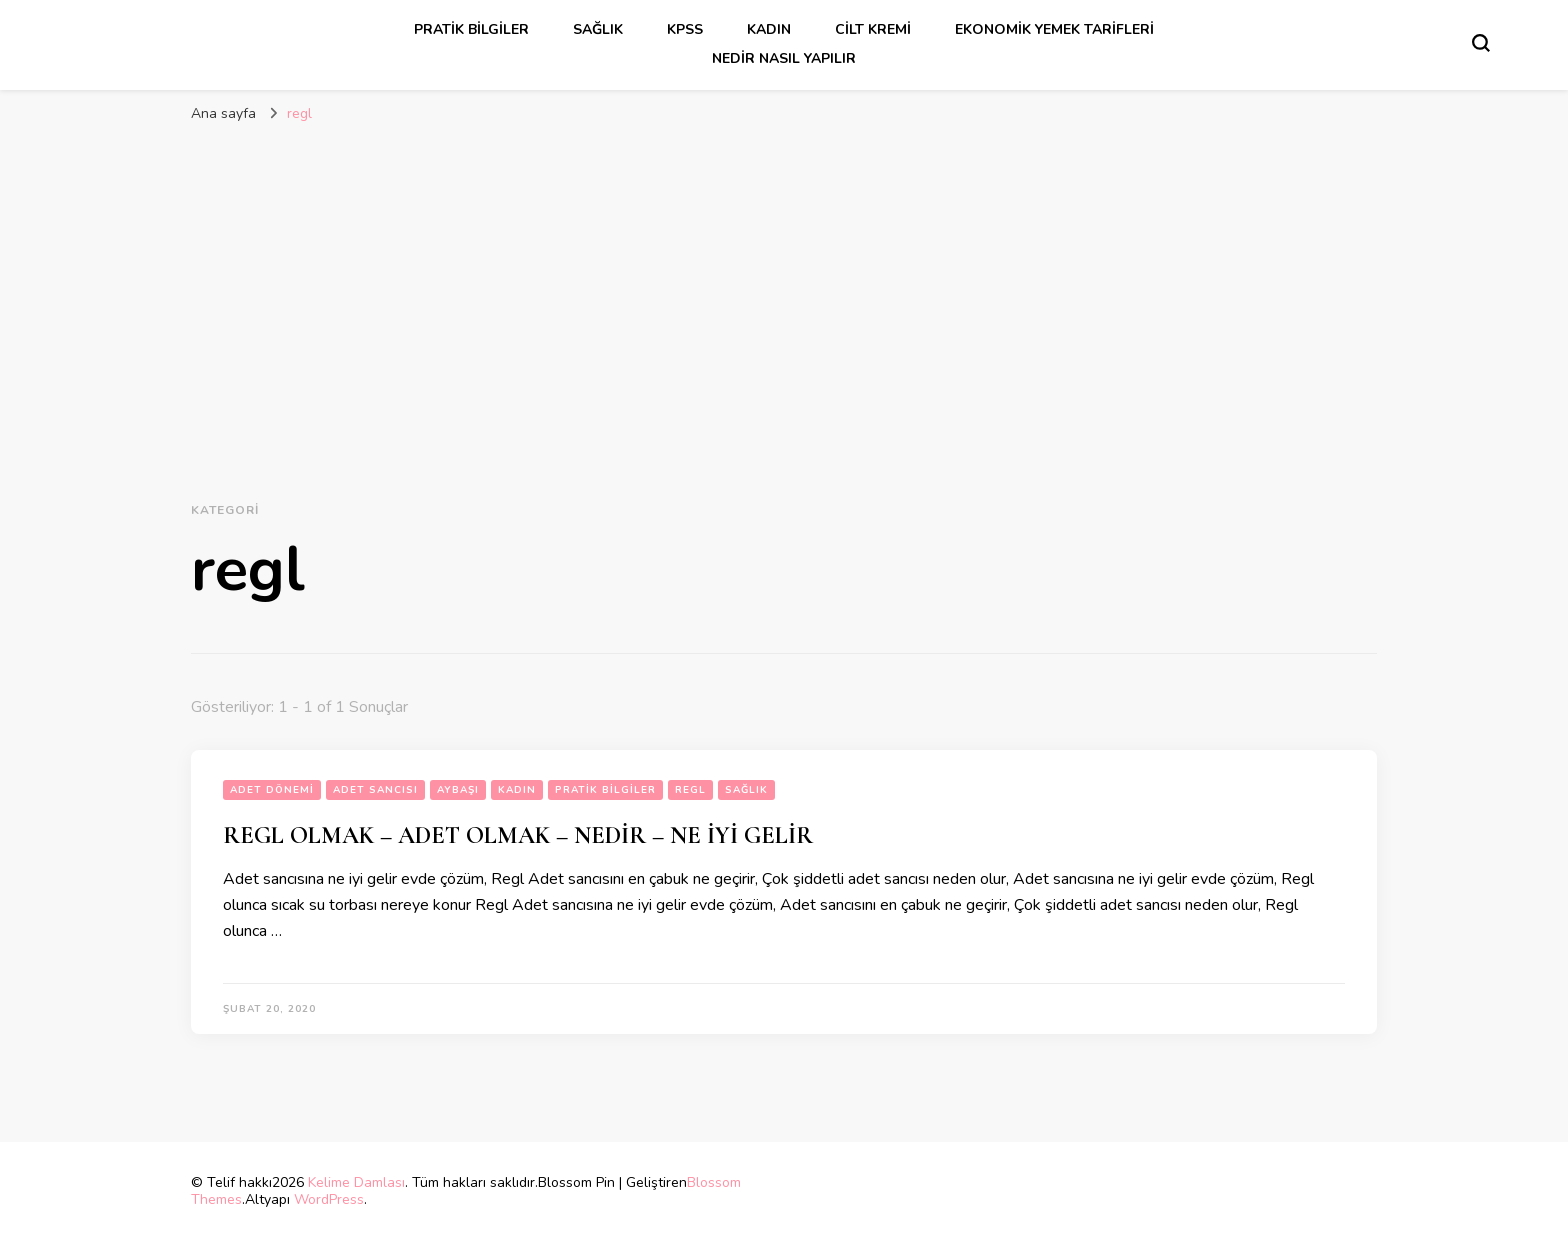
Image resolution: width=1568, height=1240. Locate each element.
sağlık (598, 29)
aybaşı (458, 790)
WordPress (329, 1199)
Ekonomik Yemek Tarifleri (1054, 29)
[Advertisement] (784, 294)
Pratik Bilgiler (471, 29)
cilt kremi (873, 29)
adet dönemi (272, 790)
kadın (769, 29)
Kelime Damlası (356, 1182)
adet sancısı (375, 790)
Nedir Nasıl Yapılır (784, 58)
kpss (685, 29)
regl (690, 790)
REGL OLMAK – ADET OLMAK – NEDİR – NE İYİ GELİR (518, 835)
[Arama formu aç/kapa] (1481, 43)
